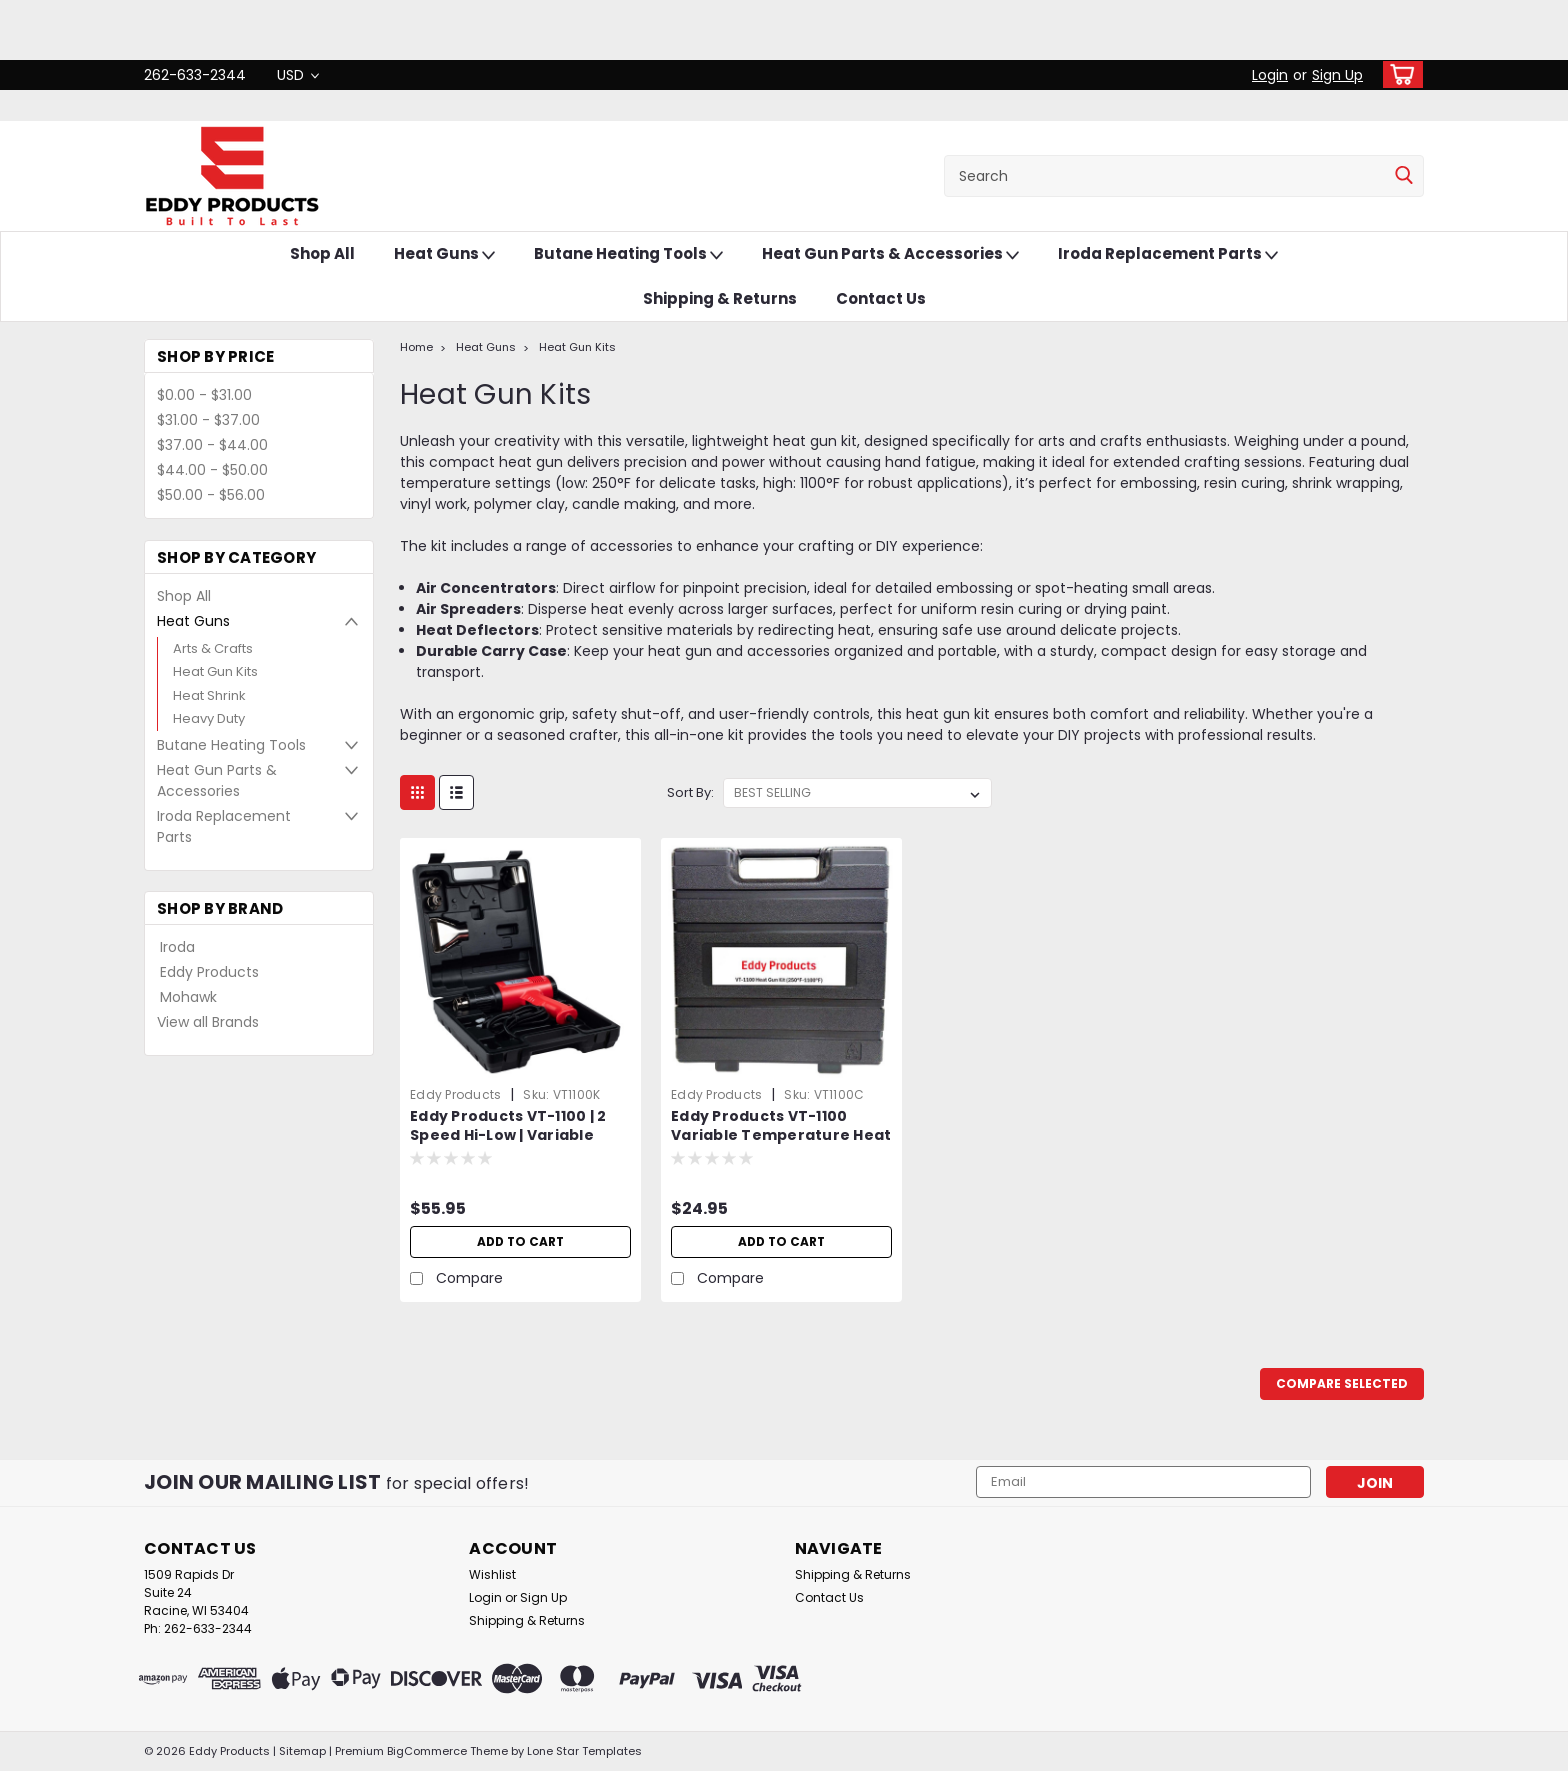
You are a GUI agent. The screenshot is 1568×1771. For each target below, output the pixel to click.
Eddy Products (209, 972)
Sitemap (302, 1751)
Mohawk (188, 997)
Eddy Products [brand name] (455, 1094)
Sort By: (690, 792)
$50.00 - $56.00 (211, 495)
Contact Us (881, 298)
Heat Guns (444, 254)
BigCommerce (427, 1751)
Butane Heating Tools (628, 254)
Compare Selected (1342, 1383)
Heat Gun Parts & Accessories (890, 254)
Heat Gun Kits (215, 671)
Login (1270, 75)
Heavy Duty (209, 718)
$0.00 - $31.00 (204, 395)
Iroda (177, 947)
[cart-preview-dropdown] (1398, 74)
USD (298, 75)
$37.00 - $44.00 (212, 445)
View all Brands (208, 1022)
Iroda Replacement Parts (1168, 254)
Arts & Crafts (213, 648)
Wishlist (492, 1574)
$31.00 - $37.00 (208, 420)
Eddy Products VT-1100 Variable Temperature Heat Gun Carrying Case (781, 1135)
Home (416, 347)
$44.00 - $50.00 (212, 470)
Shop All (322, 253)
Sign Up (1337, 75)
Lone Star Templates (584, 1751)
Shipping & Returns (720, 298)
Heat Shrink (209, 695)
